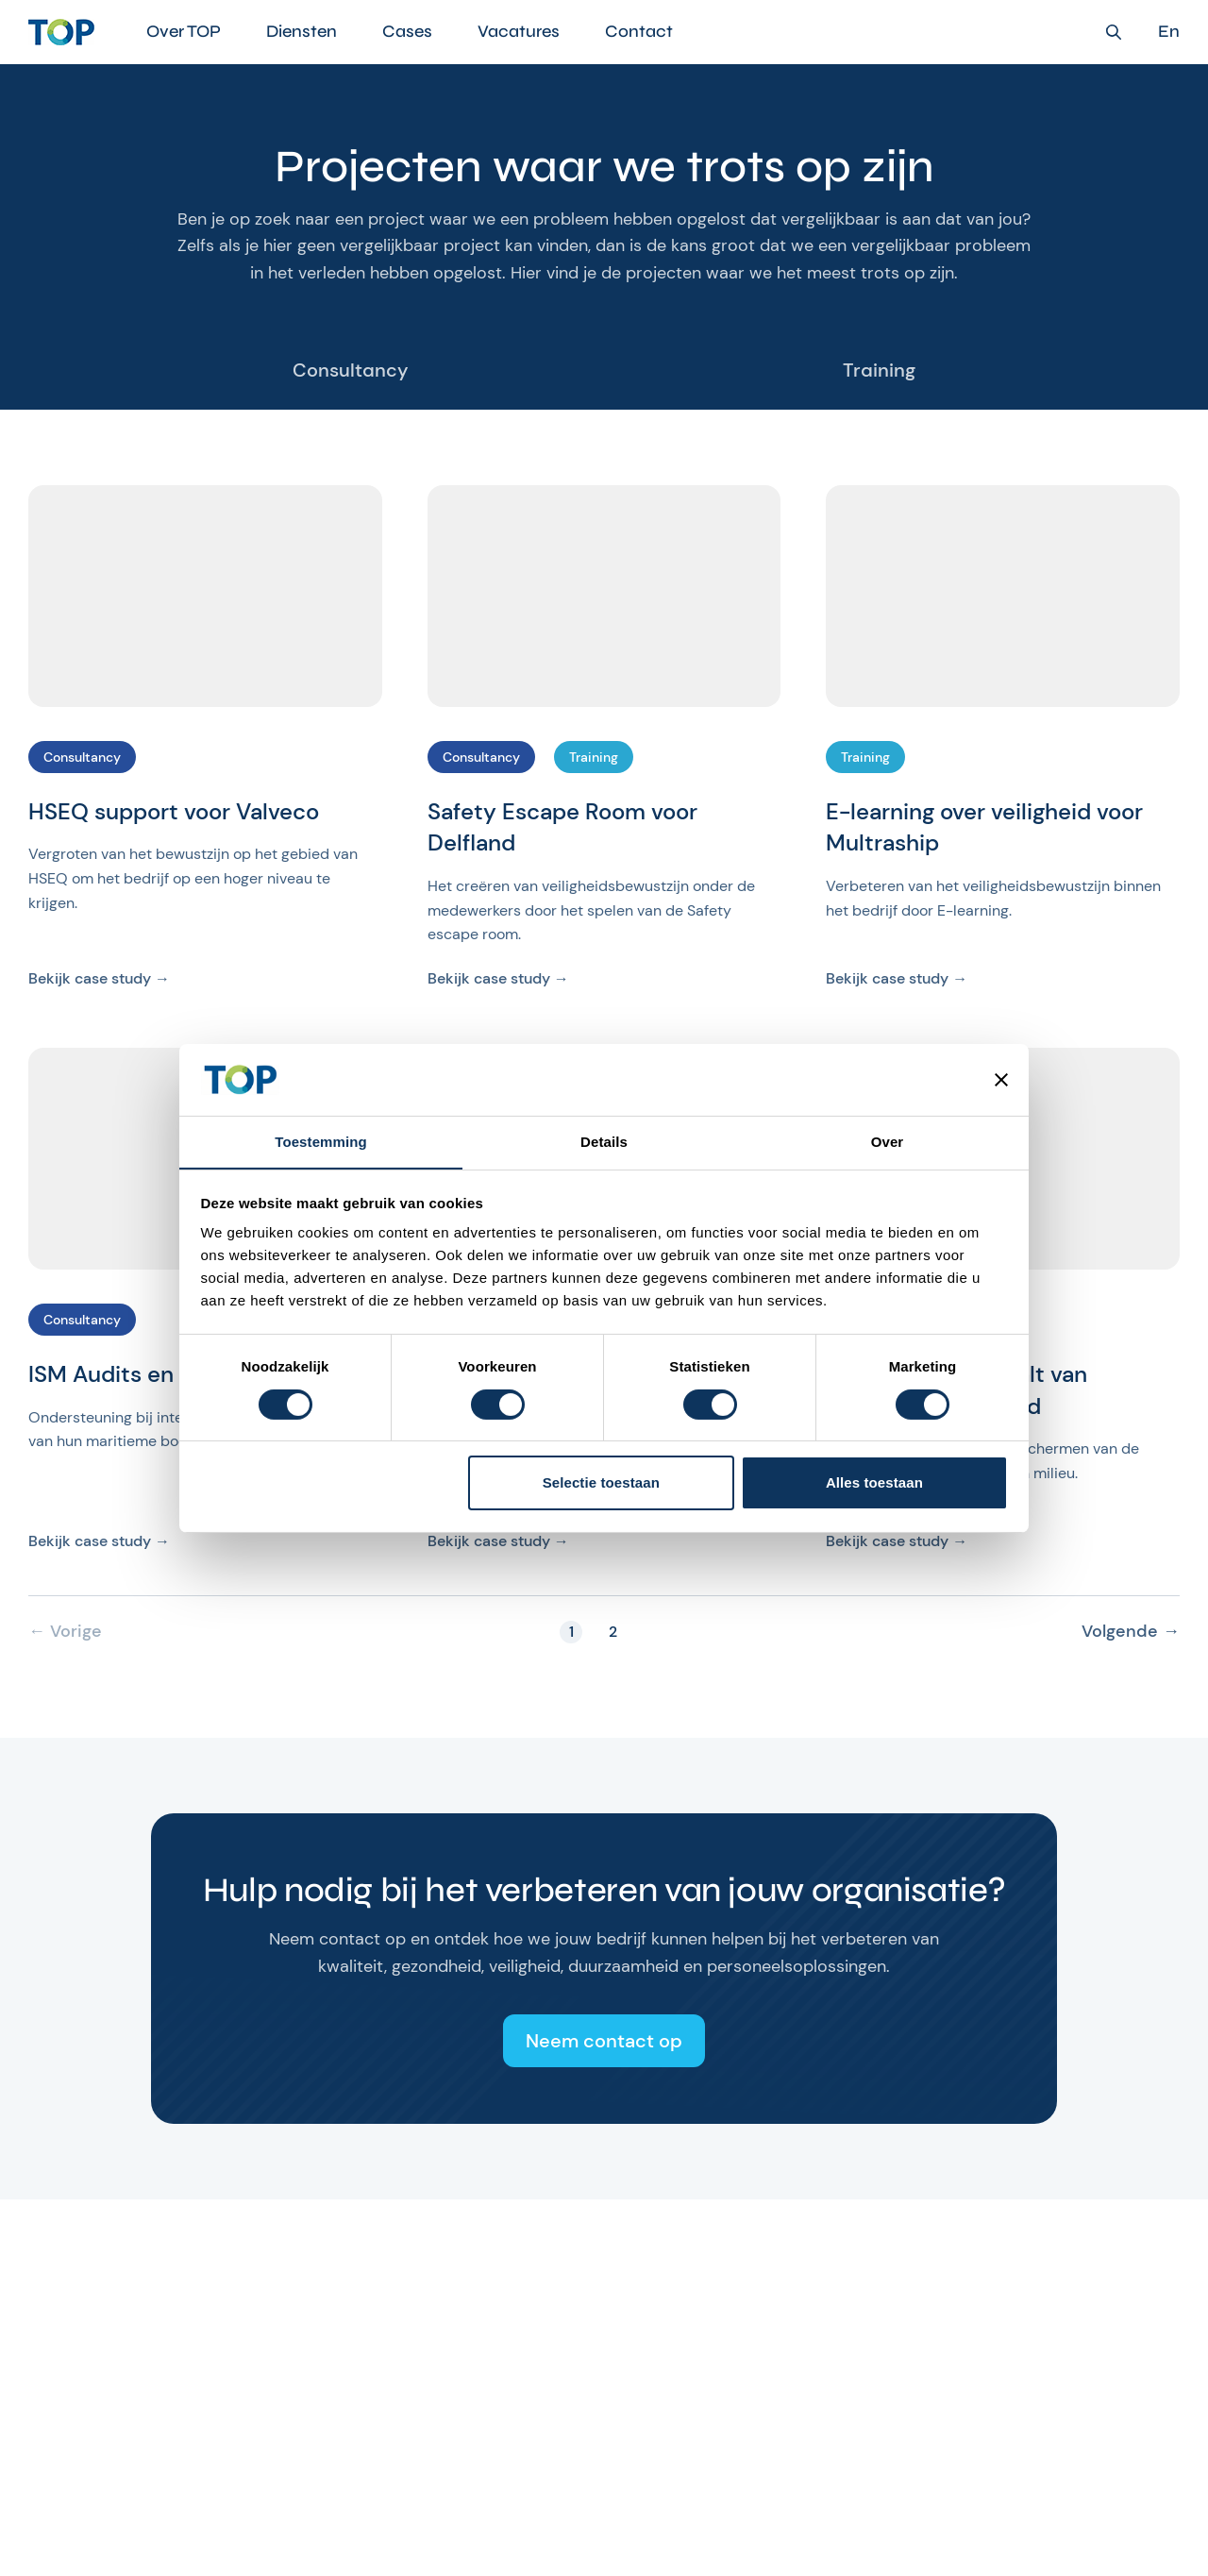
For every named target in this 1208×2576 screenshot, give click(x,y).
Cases (407, 31)
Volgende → (1131, 1632)
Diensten (301, 31)
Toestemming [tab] (321, 1142)
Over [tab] (887, 1142)
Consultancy (351, 370)
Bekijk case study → (99, 977)
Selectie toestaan (601, 1483)
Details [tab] (604, 1142)
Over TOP (183, 31)
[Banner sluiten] (1001, 1079)
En (1169, 32)
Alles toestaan (874, 1483)
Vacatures (519, 31)
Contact (639, 31)
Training (879, 370)
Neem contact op (604, 2041)
